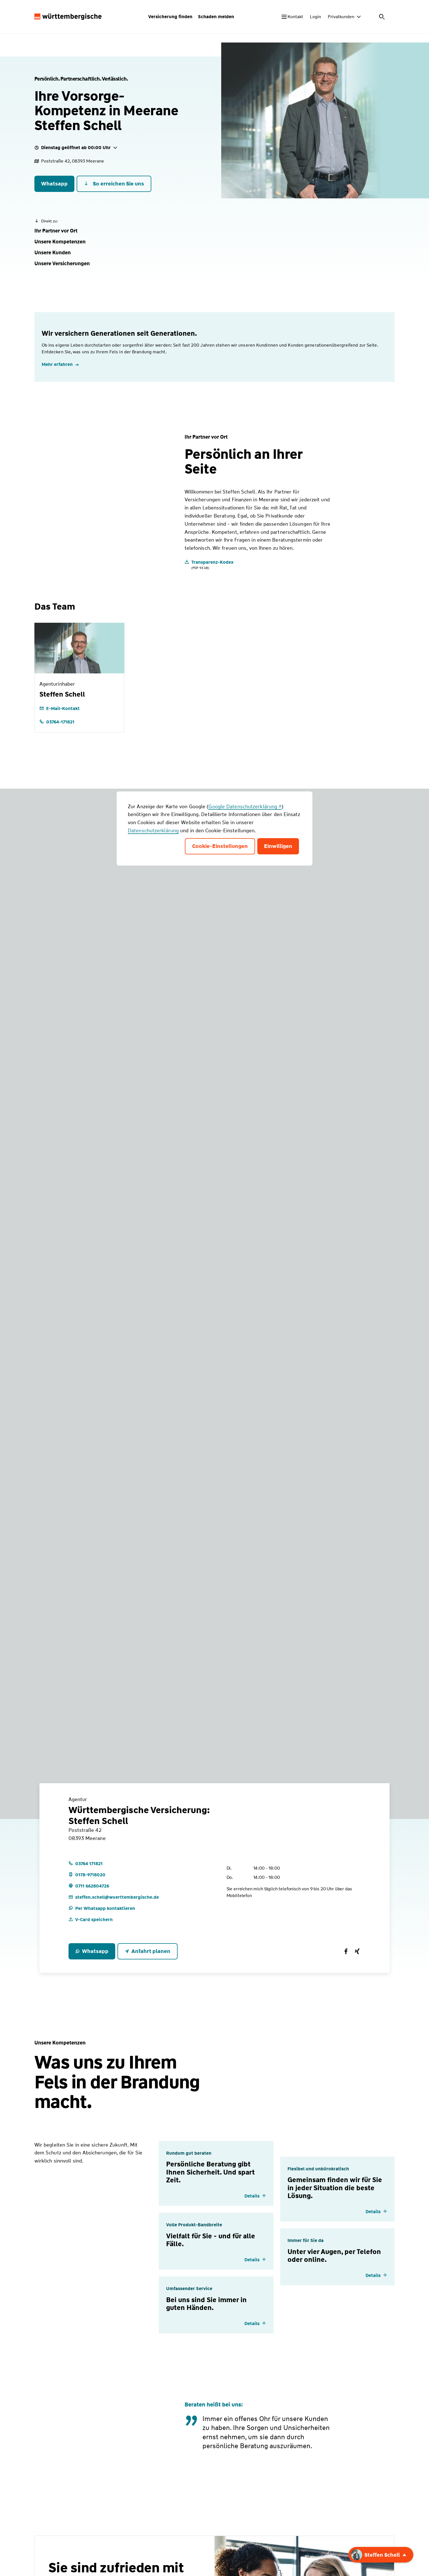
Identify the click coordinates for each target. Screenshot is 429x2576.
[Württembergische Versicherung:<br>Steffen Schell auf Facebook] (346, 1951)
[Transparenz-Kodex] (209, 564)
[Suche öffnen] (375, 16)
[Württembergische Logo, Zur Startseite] (68, 16)
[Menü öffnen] (391, 16)
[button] (55, 231)
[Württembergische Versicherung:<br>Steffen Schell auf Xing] (357, 1951)
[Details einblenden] (255, 2196)
